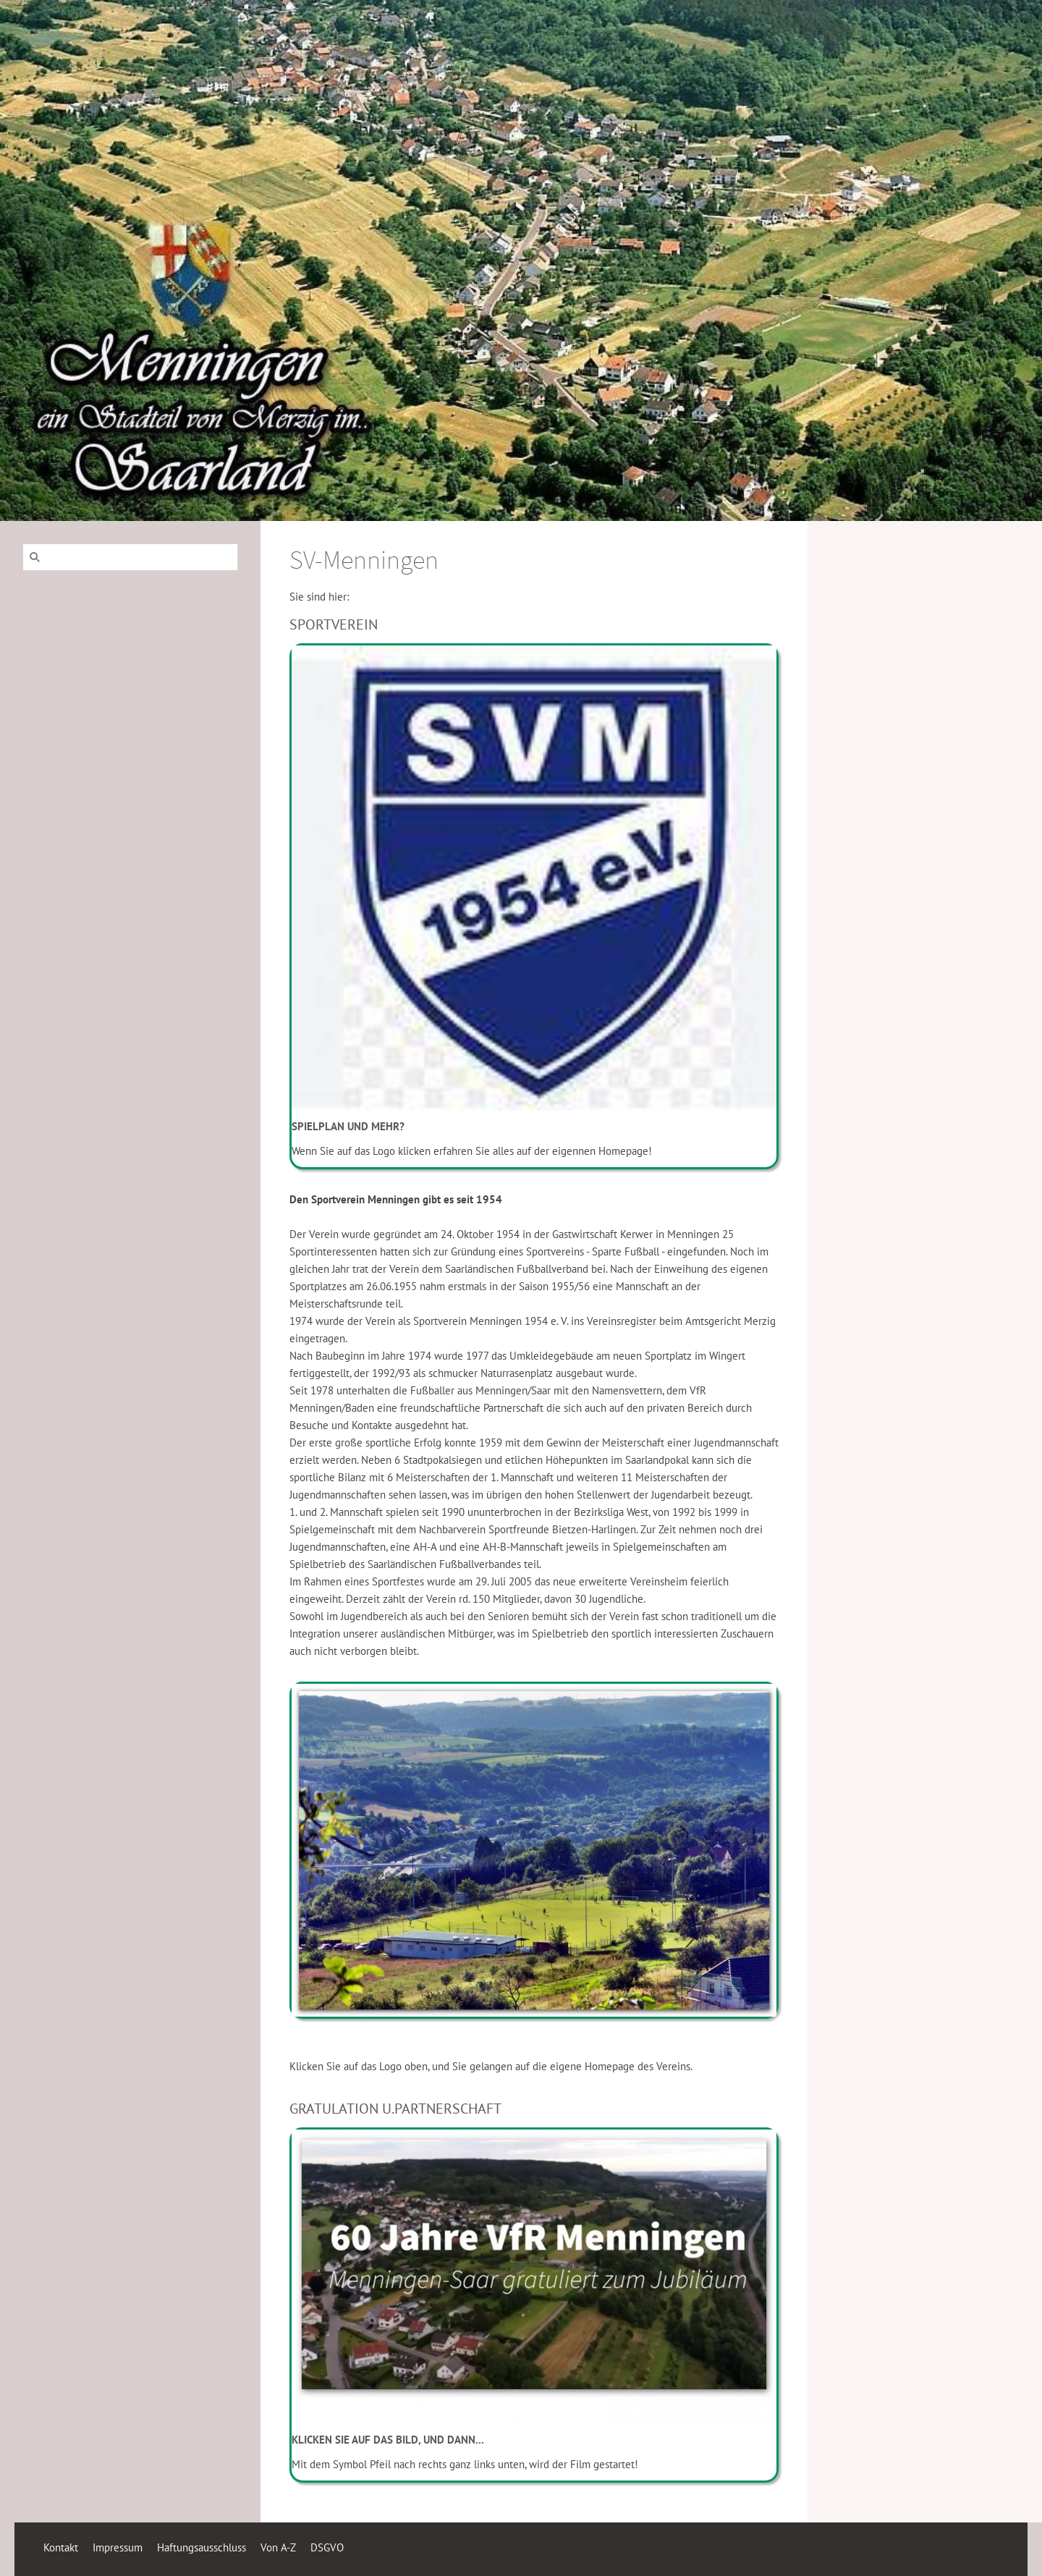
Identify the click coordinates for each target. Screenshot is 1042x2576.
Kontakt (60, 2547)
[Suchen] (130, 557)
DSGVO (327, 2547)
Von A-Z (278, 2547)
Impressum (118, 2547)
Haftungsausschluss (201, 2547)
